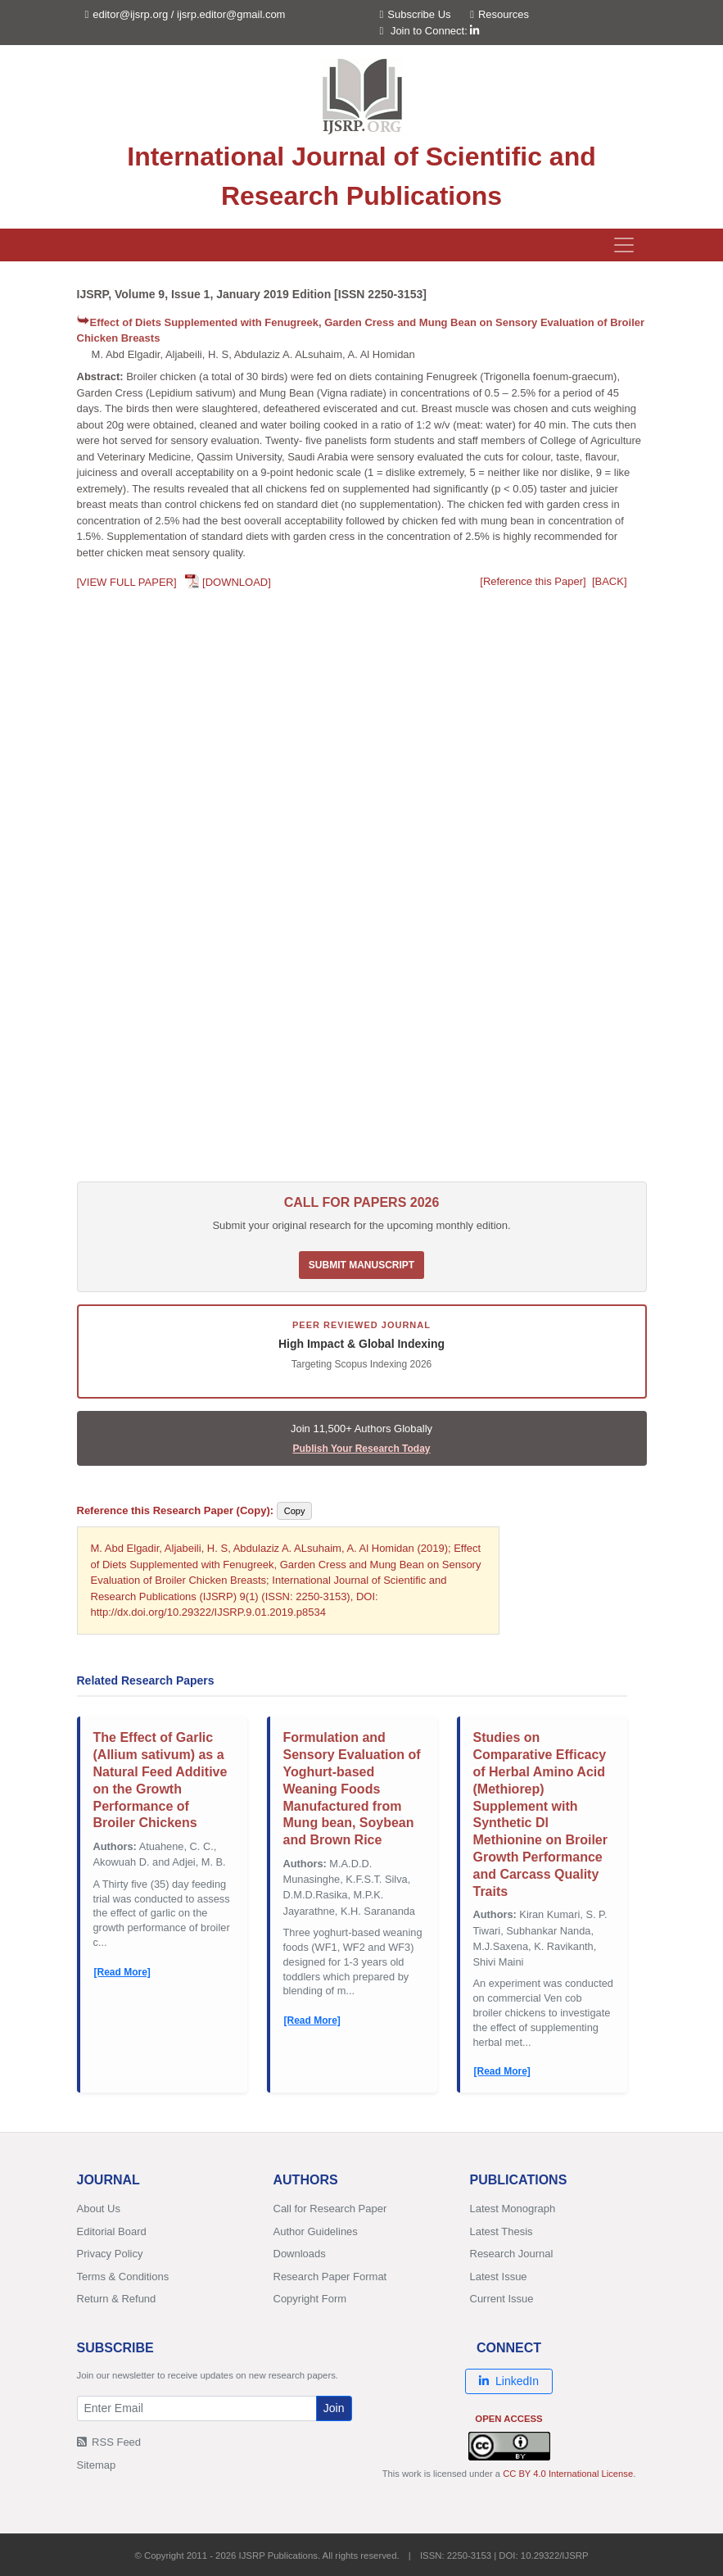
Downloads (299, 2253)
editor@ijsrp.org (130, 14)
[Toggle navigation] (624, 245)
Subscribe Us (415, 14)
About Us (98, 2208)
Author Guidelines (315, 2231)
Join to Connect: (435, 31)
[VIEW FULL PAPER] (127, 582)
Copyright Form (310, 2299)
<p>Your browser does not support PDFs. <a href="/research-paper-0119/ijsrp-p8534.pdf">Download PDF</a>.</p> (362, 890)
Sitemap (96, 2465)
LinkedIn (509, 2381)
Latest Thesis (501, 2231)
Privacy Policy (110, 2253)
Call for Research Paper (330, 2208)
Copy (294, 1511)
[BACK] (609, 581)
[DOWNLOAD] (236, 582)
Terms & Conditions (123, 2276)
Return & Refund (116, 2299)
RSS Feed (109, 2442)
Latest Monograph (513, 2208)
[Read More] (122, 1972)
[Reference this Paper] (532, 581)
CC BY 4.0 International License (568, 2473)
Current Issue (502, 2299)
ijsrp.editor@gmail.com (231, 14)
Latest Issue (498, 2276)
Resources (499, 14)
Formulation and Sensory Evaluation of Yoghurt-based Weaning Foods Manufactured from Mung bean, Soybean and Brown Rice (352, 1788)
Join (334, 2408)
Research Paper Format (330, 2276)
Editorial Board (112, 2231)
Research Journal (512, 2253)
